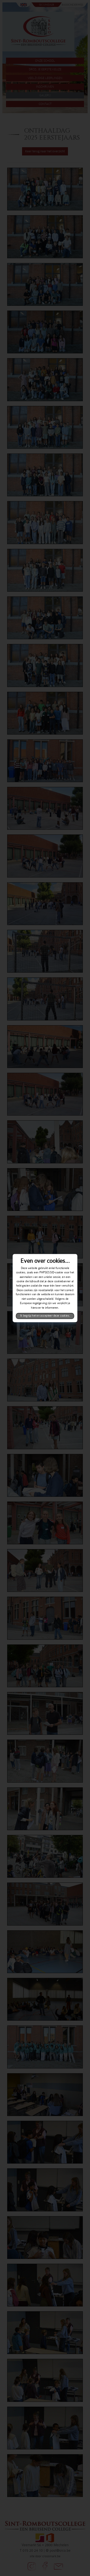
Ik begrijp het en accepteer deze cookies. (45, 1315)
